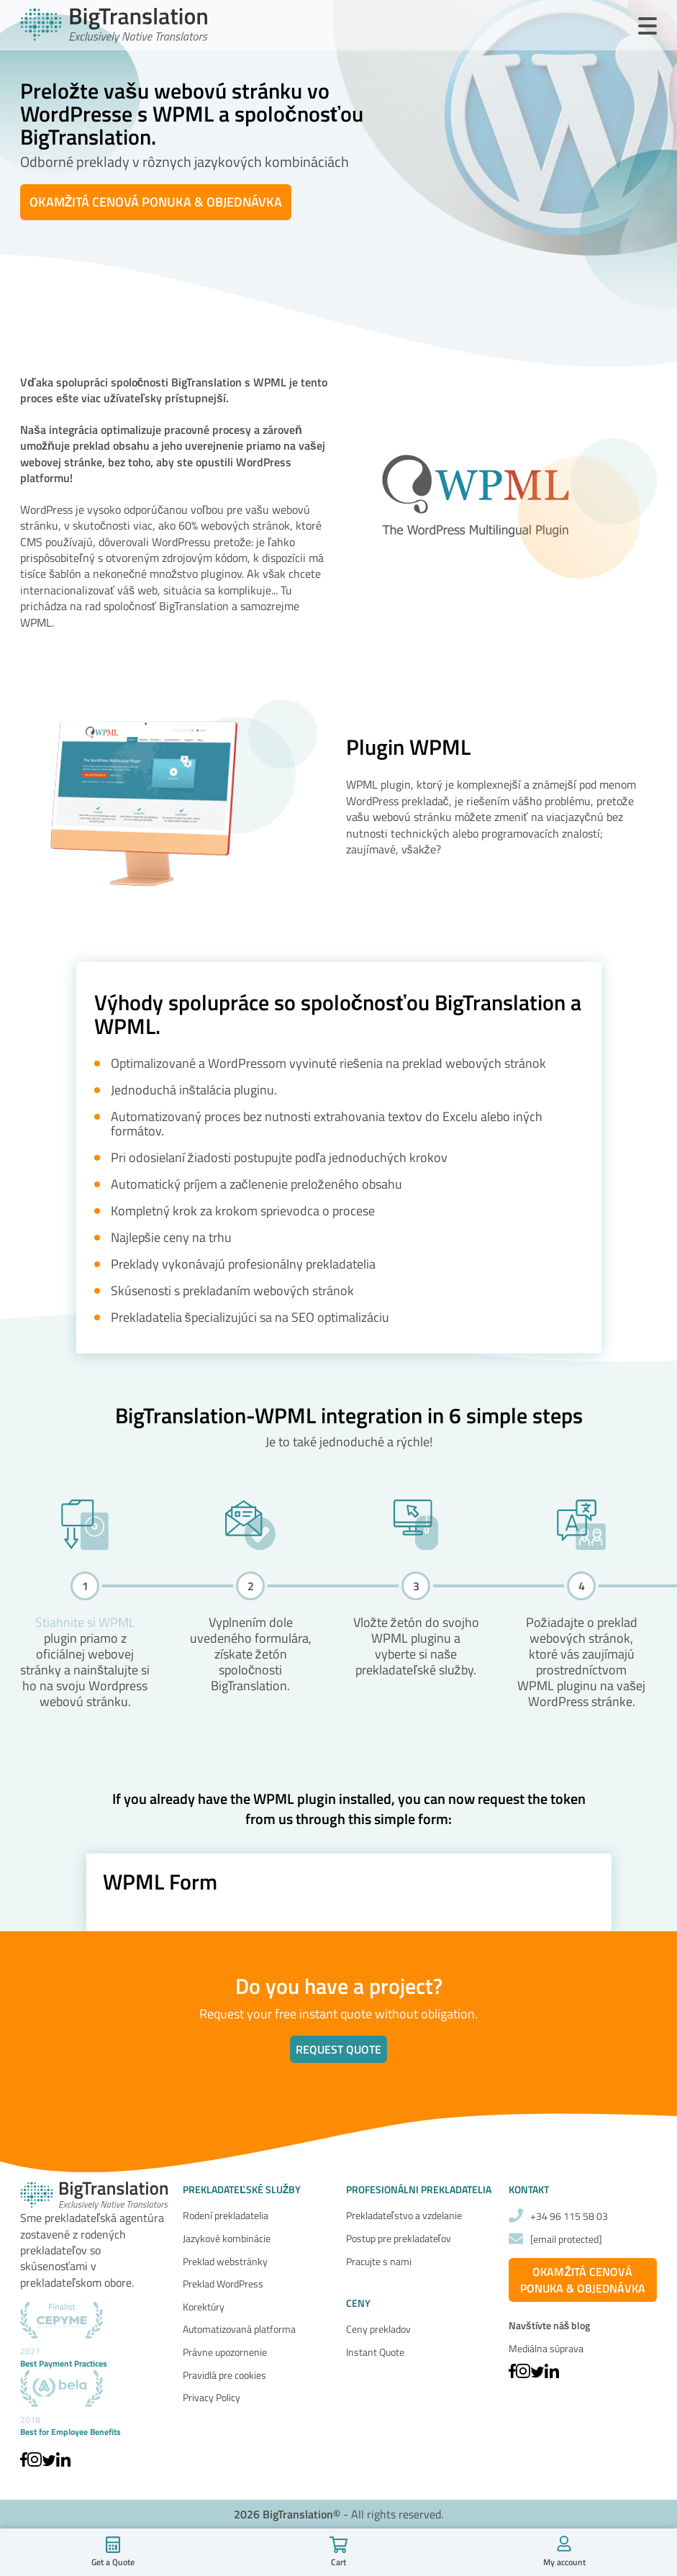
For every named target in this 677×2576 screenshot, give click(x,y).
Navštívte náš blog (550, 2325)
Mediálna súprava (546, 2348)
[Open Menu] (647, 26)
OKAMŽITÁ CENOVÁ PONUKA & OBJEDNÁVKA (156, 202)
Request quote (338, 2049)
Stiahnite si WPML (85, 1622)
